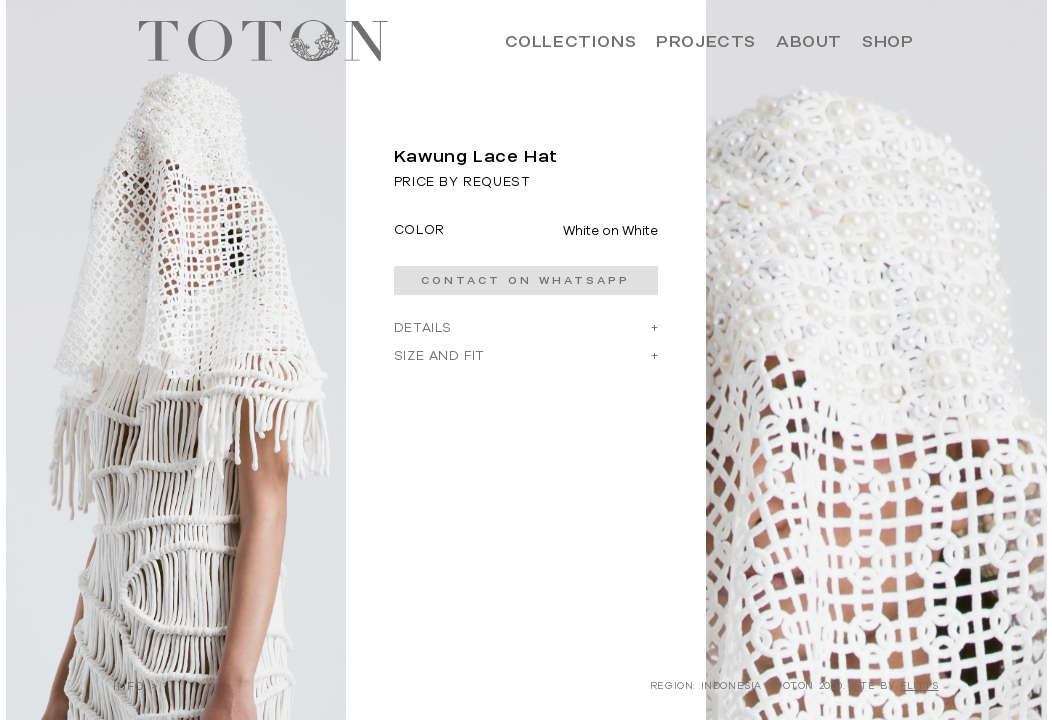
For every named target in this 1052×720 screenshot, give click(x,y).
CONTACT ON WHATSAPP (525, 280)
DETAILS (423, 327)
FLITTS (919, 685)
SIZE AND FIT (439, 355)
